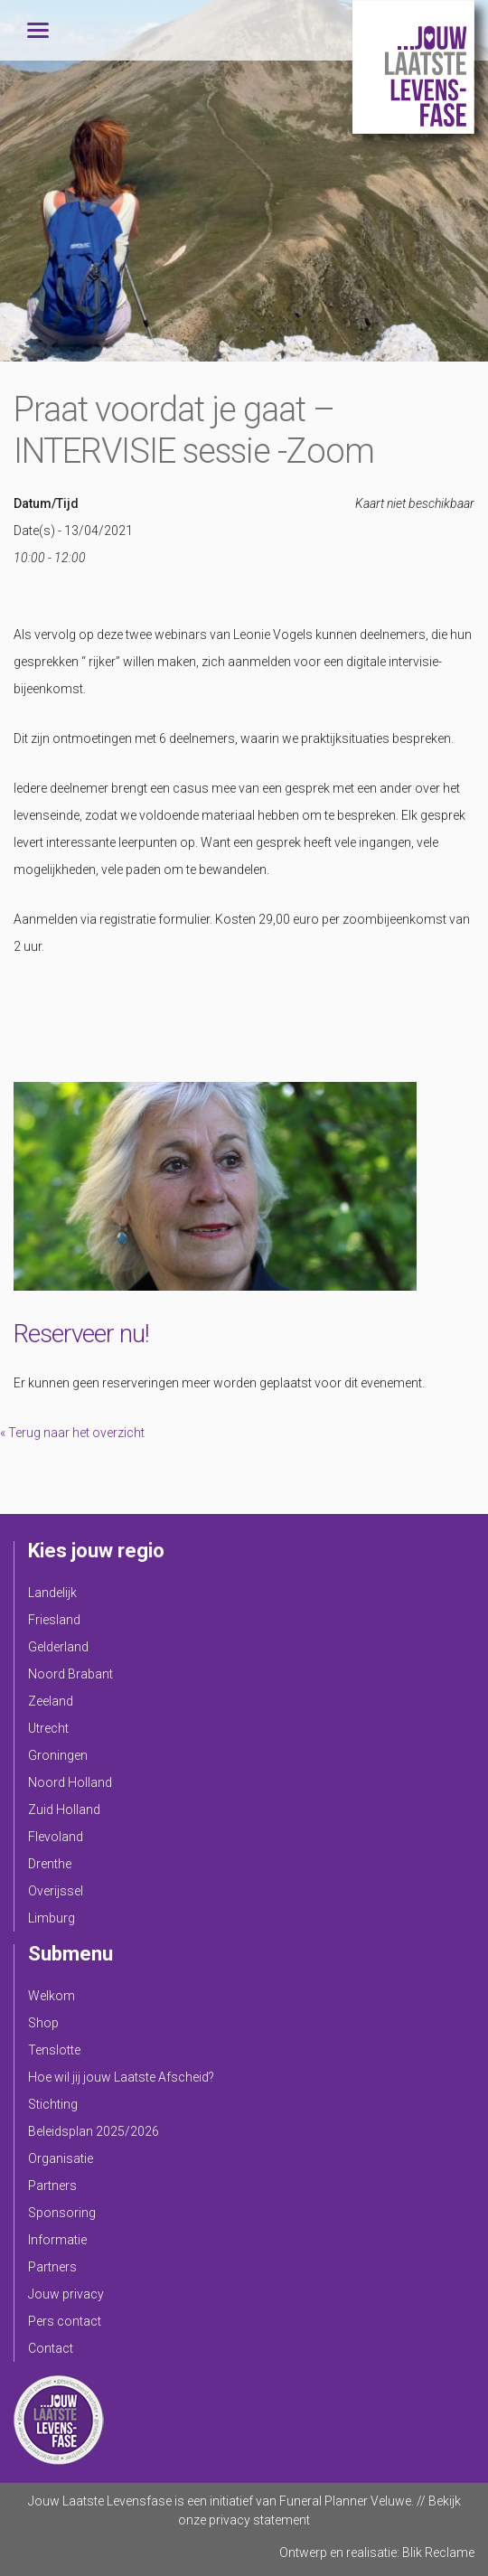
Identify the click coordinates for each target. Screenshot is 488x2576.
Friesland (54, 1619)
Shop (43, 2023)
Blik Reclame (438, 2552)
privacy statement (259, 2520)
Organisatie (60, 2158)
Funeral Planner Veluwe (345, 2501)
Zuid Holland (64, 1809)
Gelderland (58, 1647)
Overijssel (55, 1891)
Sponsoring (62, 2212)
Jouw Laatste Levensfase (413, 67)
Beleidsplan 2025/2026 (93, 2131)
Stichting (53, 2104)
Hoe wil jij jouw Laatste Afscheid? (121, 2077)
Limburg (51, 1918)
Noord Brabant (70, 1674)
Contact (50, 2348)
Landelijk (52, 1592)
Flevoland (55, 1836)
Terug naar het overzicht (75, 1432)
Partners (52, 2185)
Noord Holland (70, 1782)
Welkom (51, 1995)
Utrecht (48, 1728)
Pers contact (64, 2321)
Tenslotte (54, 2050)
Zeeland (50, 1701)
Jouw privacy (66, 2294)
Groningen (58, 1755)
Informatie (57, 2240)
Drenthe (49, 1864)
